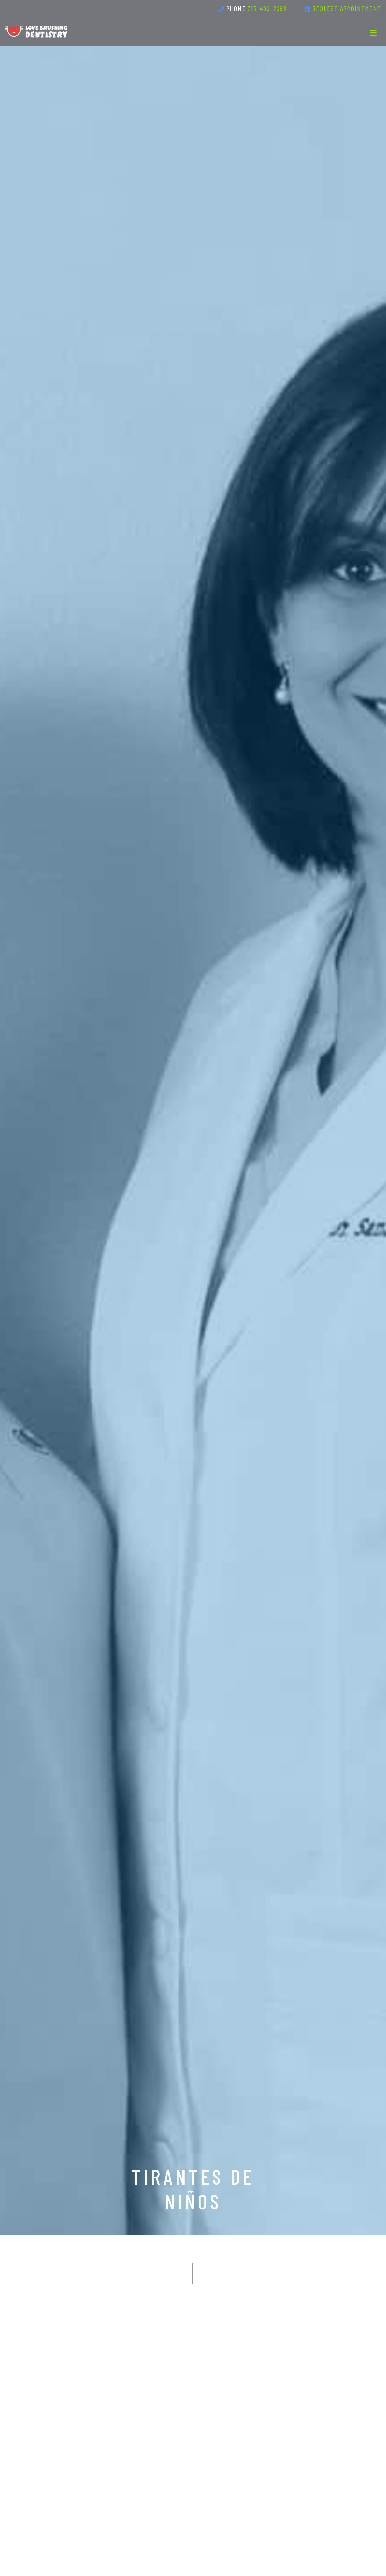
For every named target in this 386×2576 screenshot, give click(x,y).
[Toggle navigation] (373, 33)
